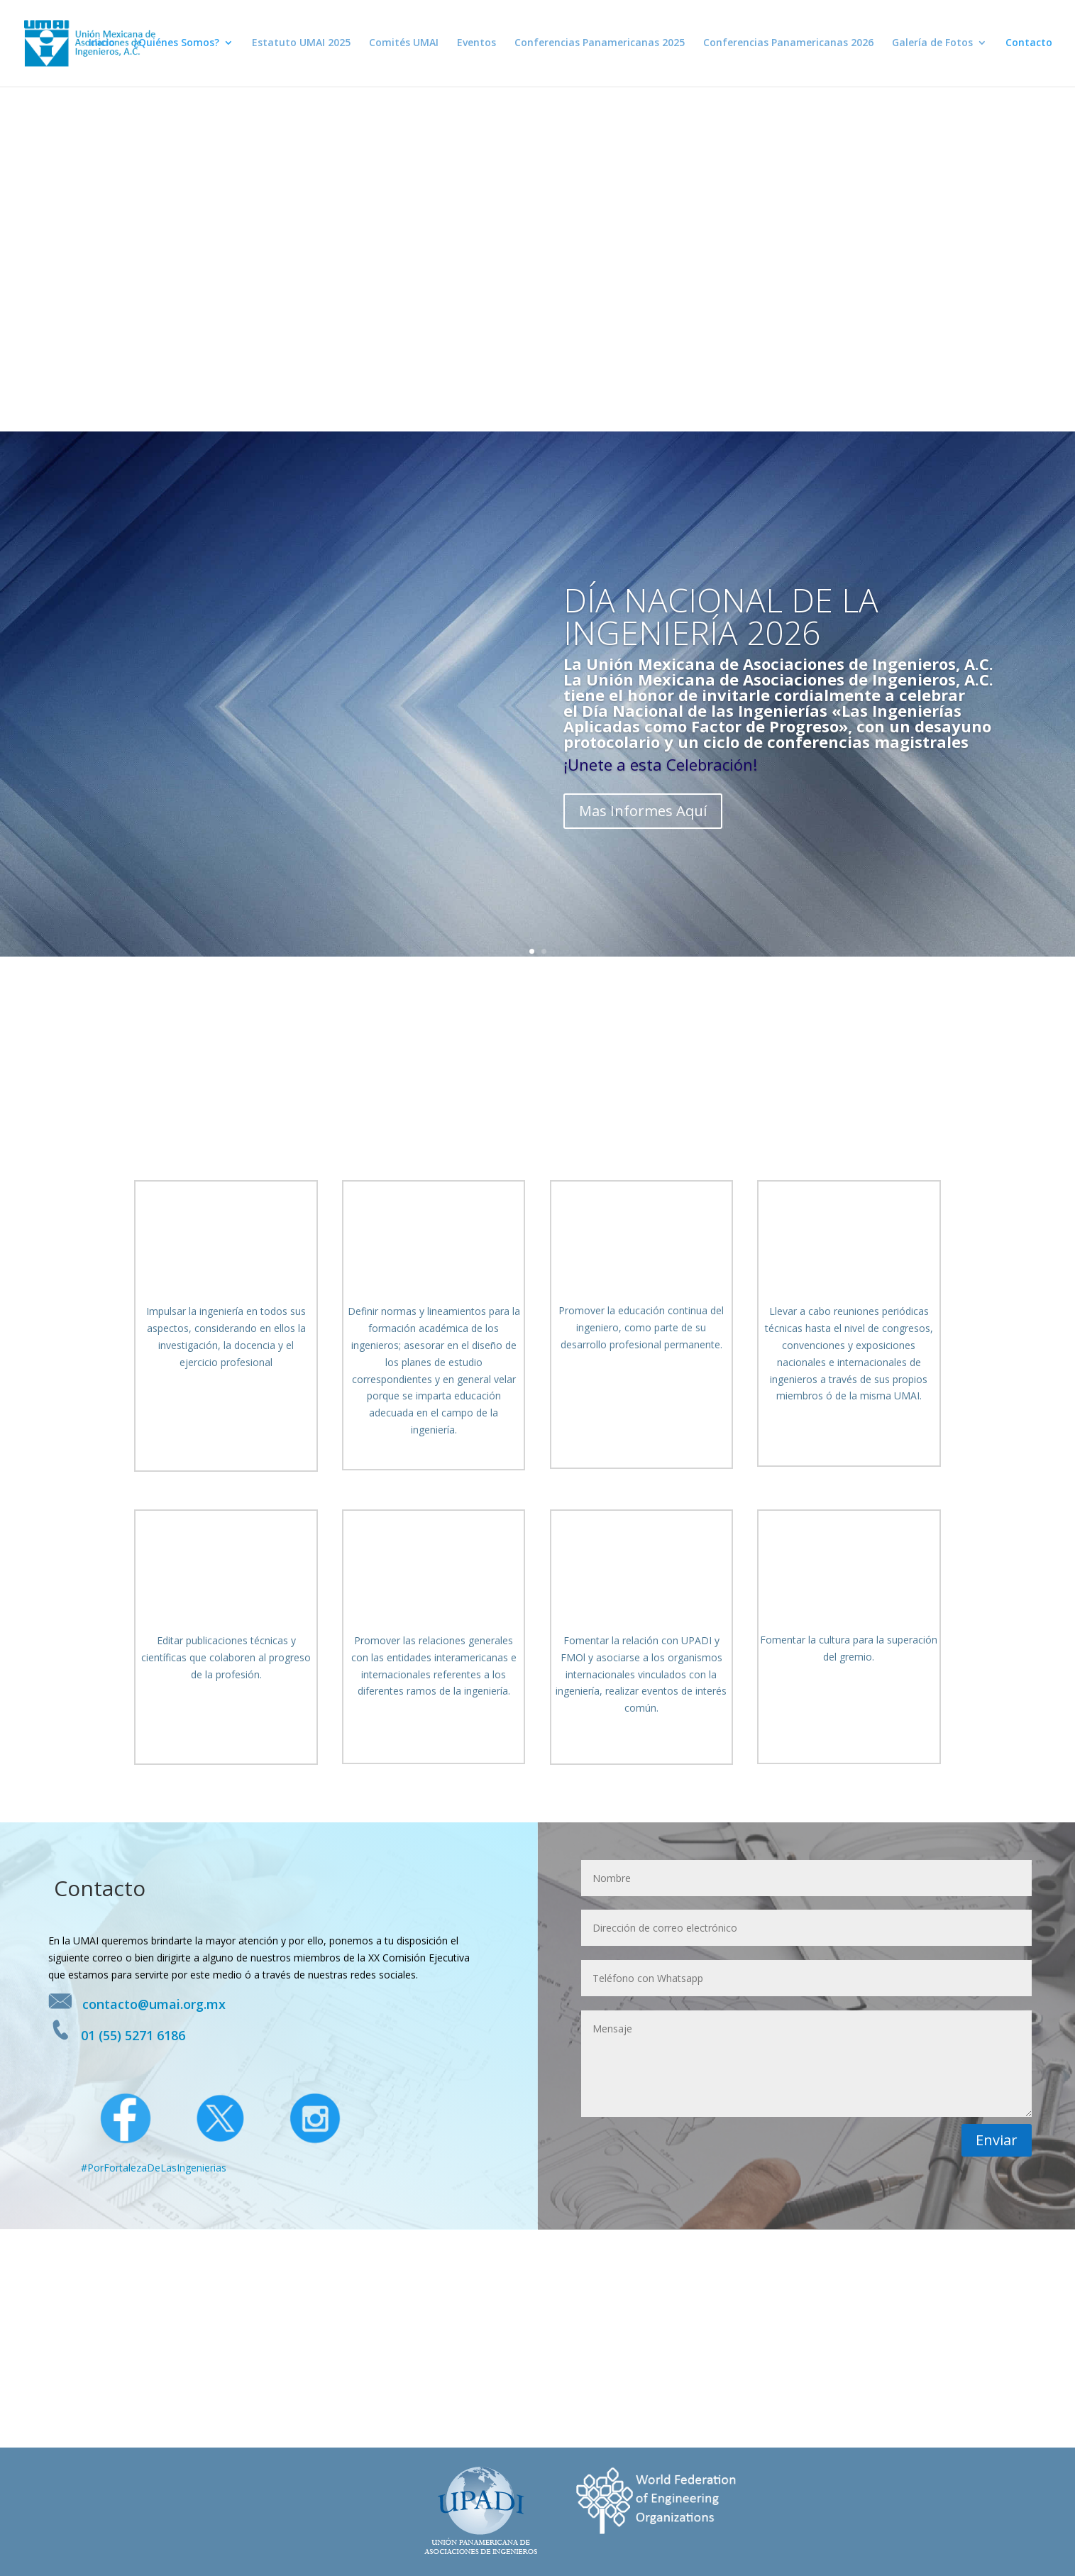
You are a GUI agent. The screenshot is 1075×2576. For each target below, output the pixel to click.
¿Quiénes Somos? (176, 44)
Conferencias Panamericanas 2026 (788, 44)
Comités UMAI (404, 44)
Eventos (476, 44)
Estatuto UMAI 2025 (301, 44)
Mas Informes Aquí (643, 810)
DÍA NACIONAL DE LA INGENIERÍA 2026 (720, 616)
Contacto (1028, 44)
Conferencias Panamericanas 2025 (599, 44)
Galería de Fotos (932, 44)
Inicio (102, 44)
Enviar (997, 2140)
